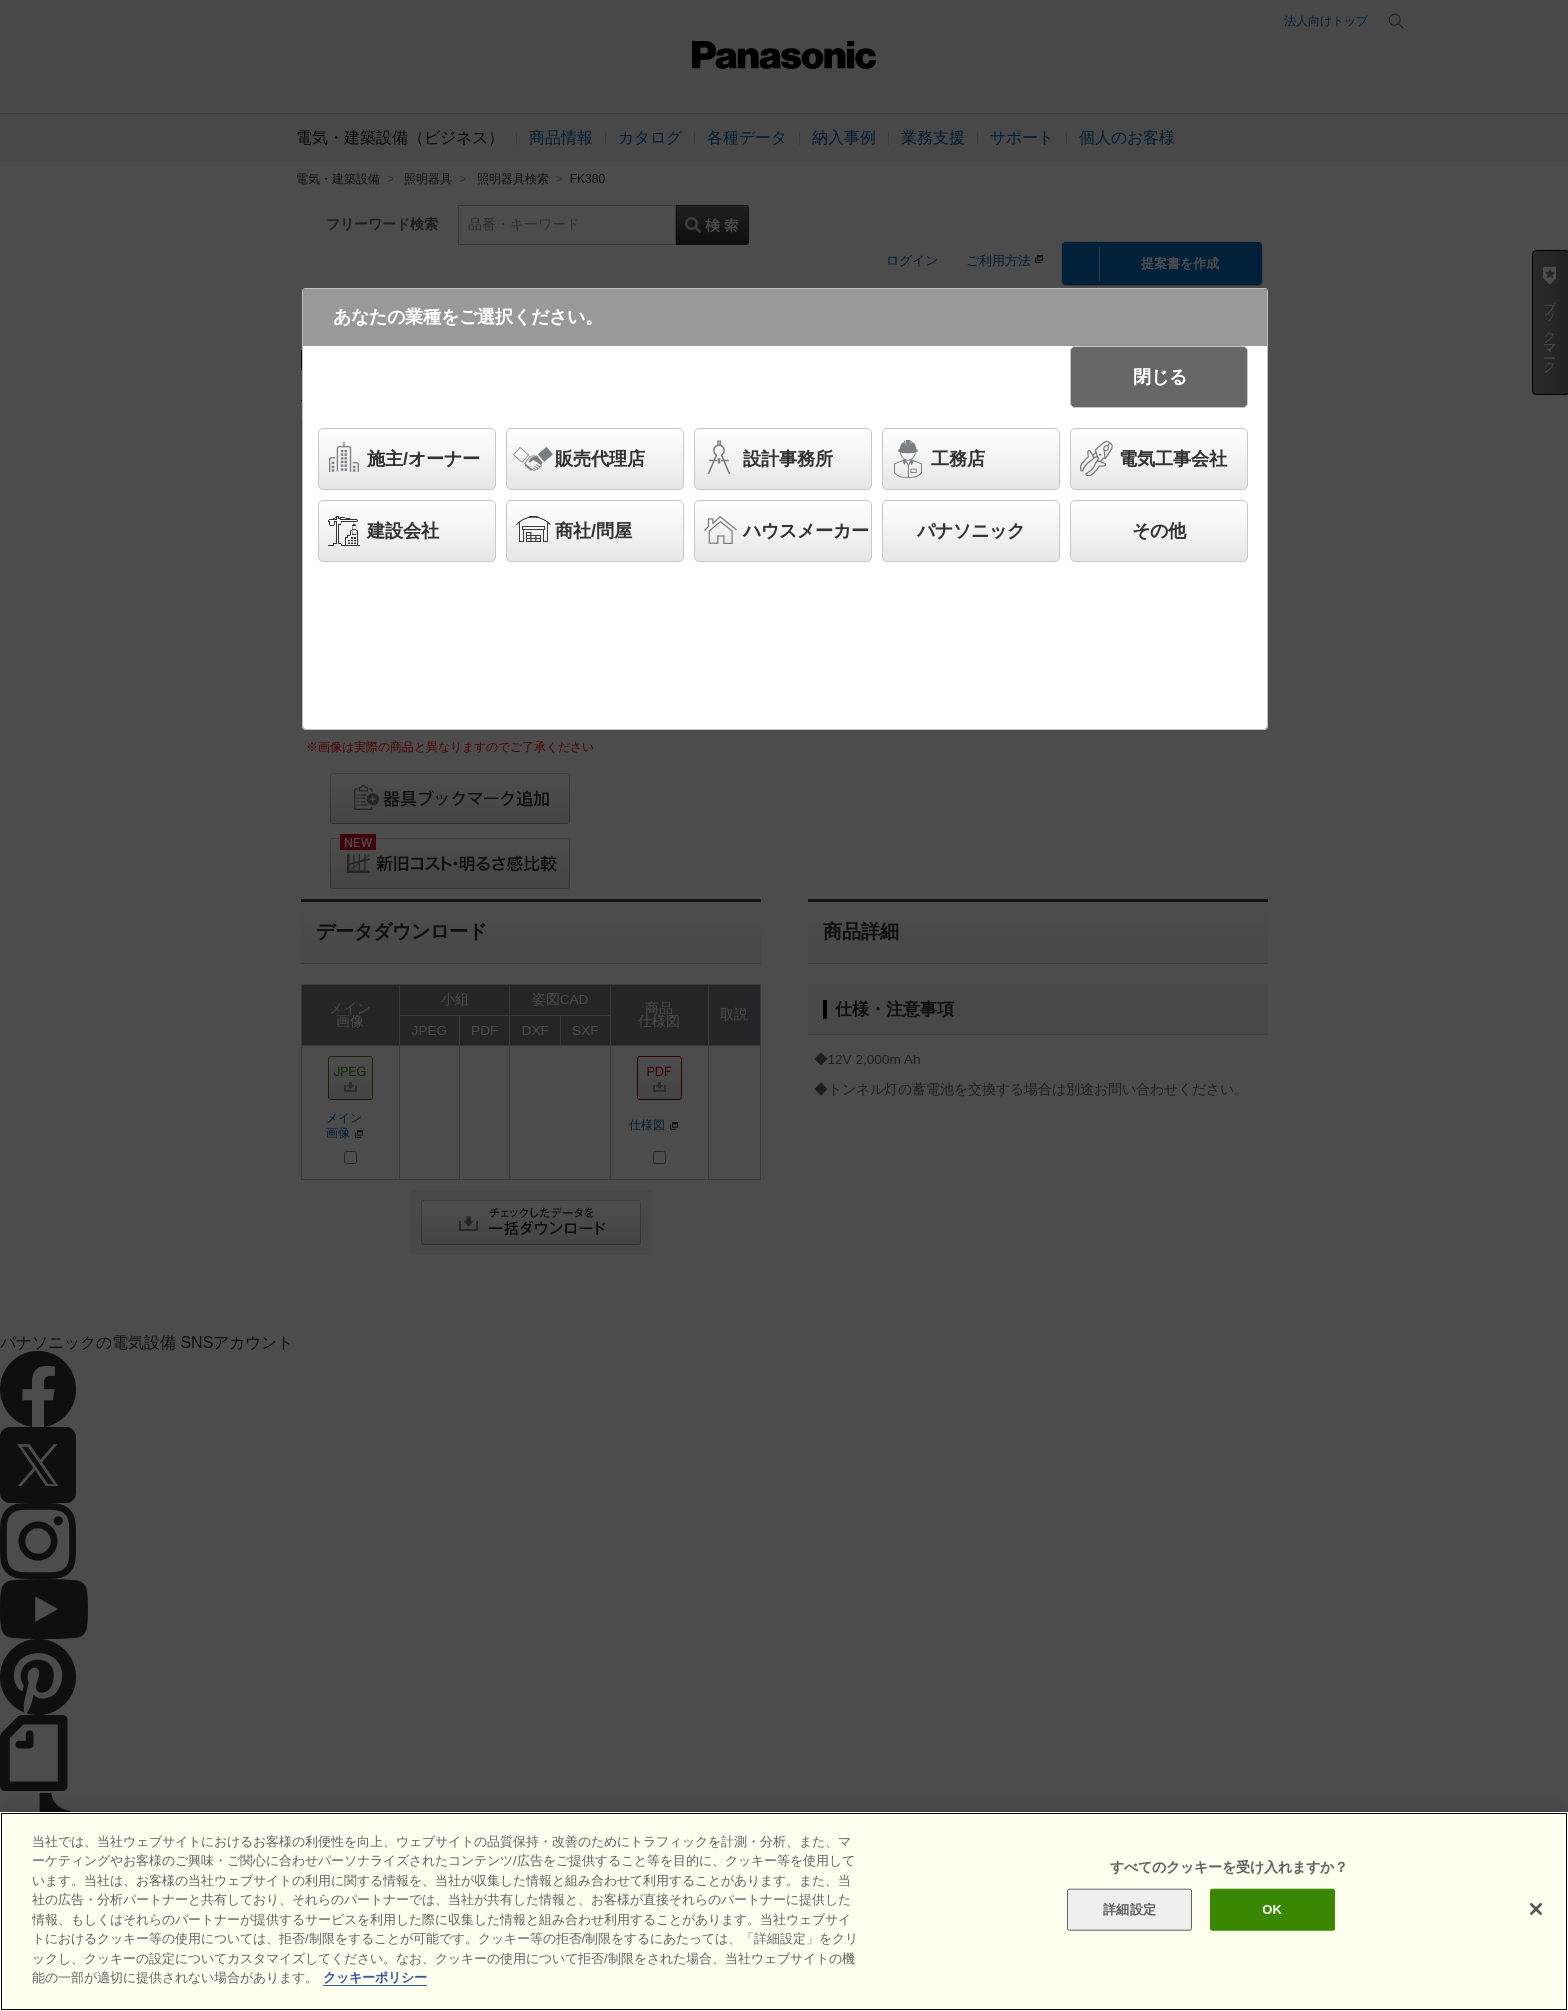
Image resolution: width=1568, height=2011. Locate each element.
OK (1272, 1909)
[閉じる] (1536, 1909)
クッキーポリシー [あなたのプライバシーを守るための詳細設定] (375, 1977)
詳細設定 (1129, 1909)
